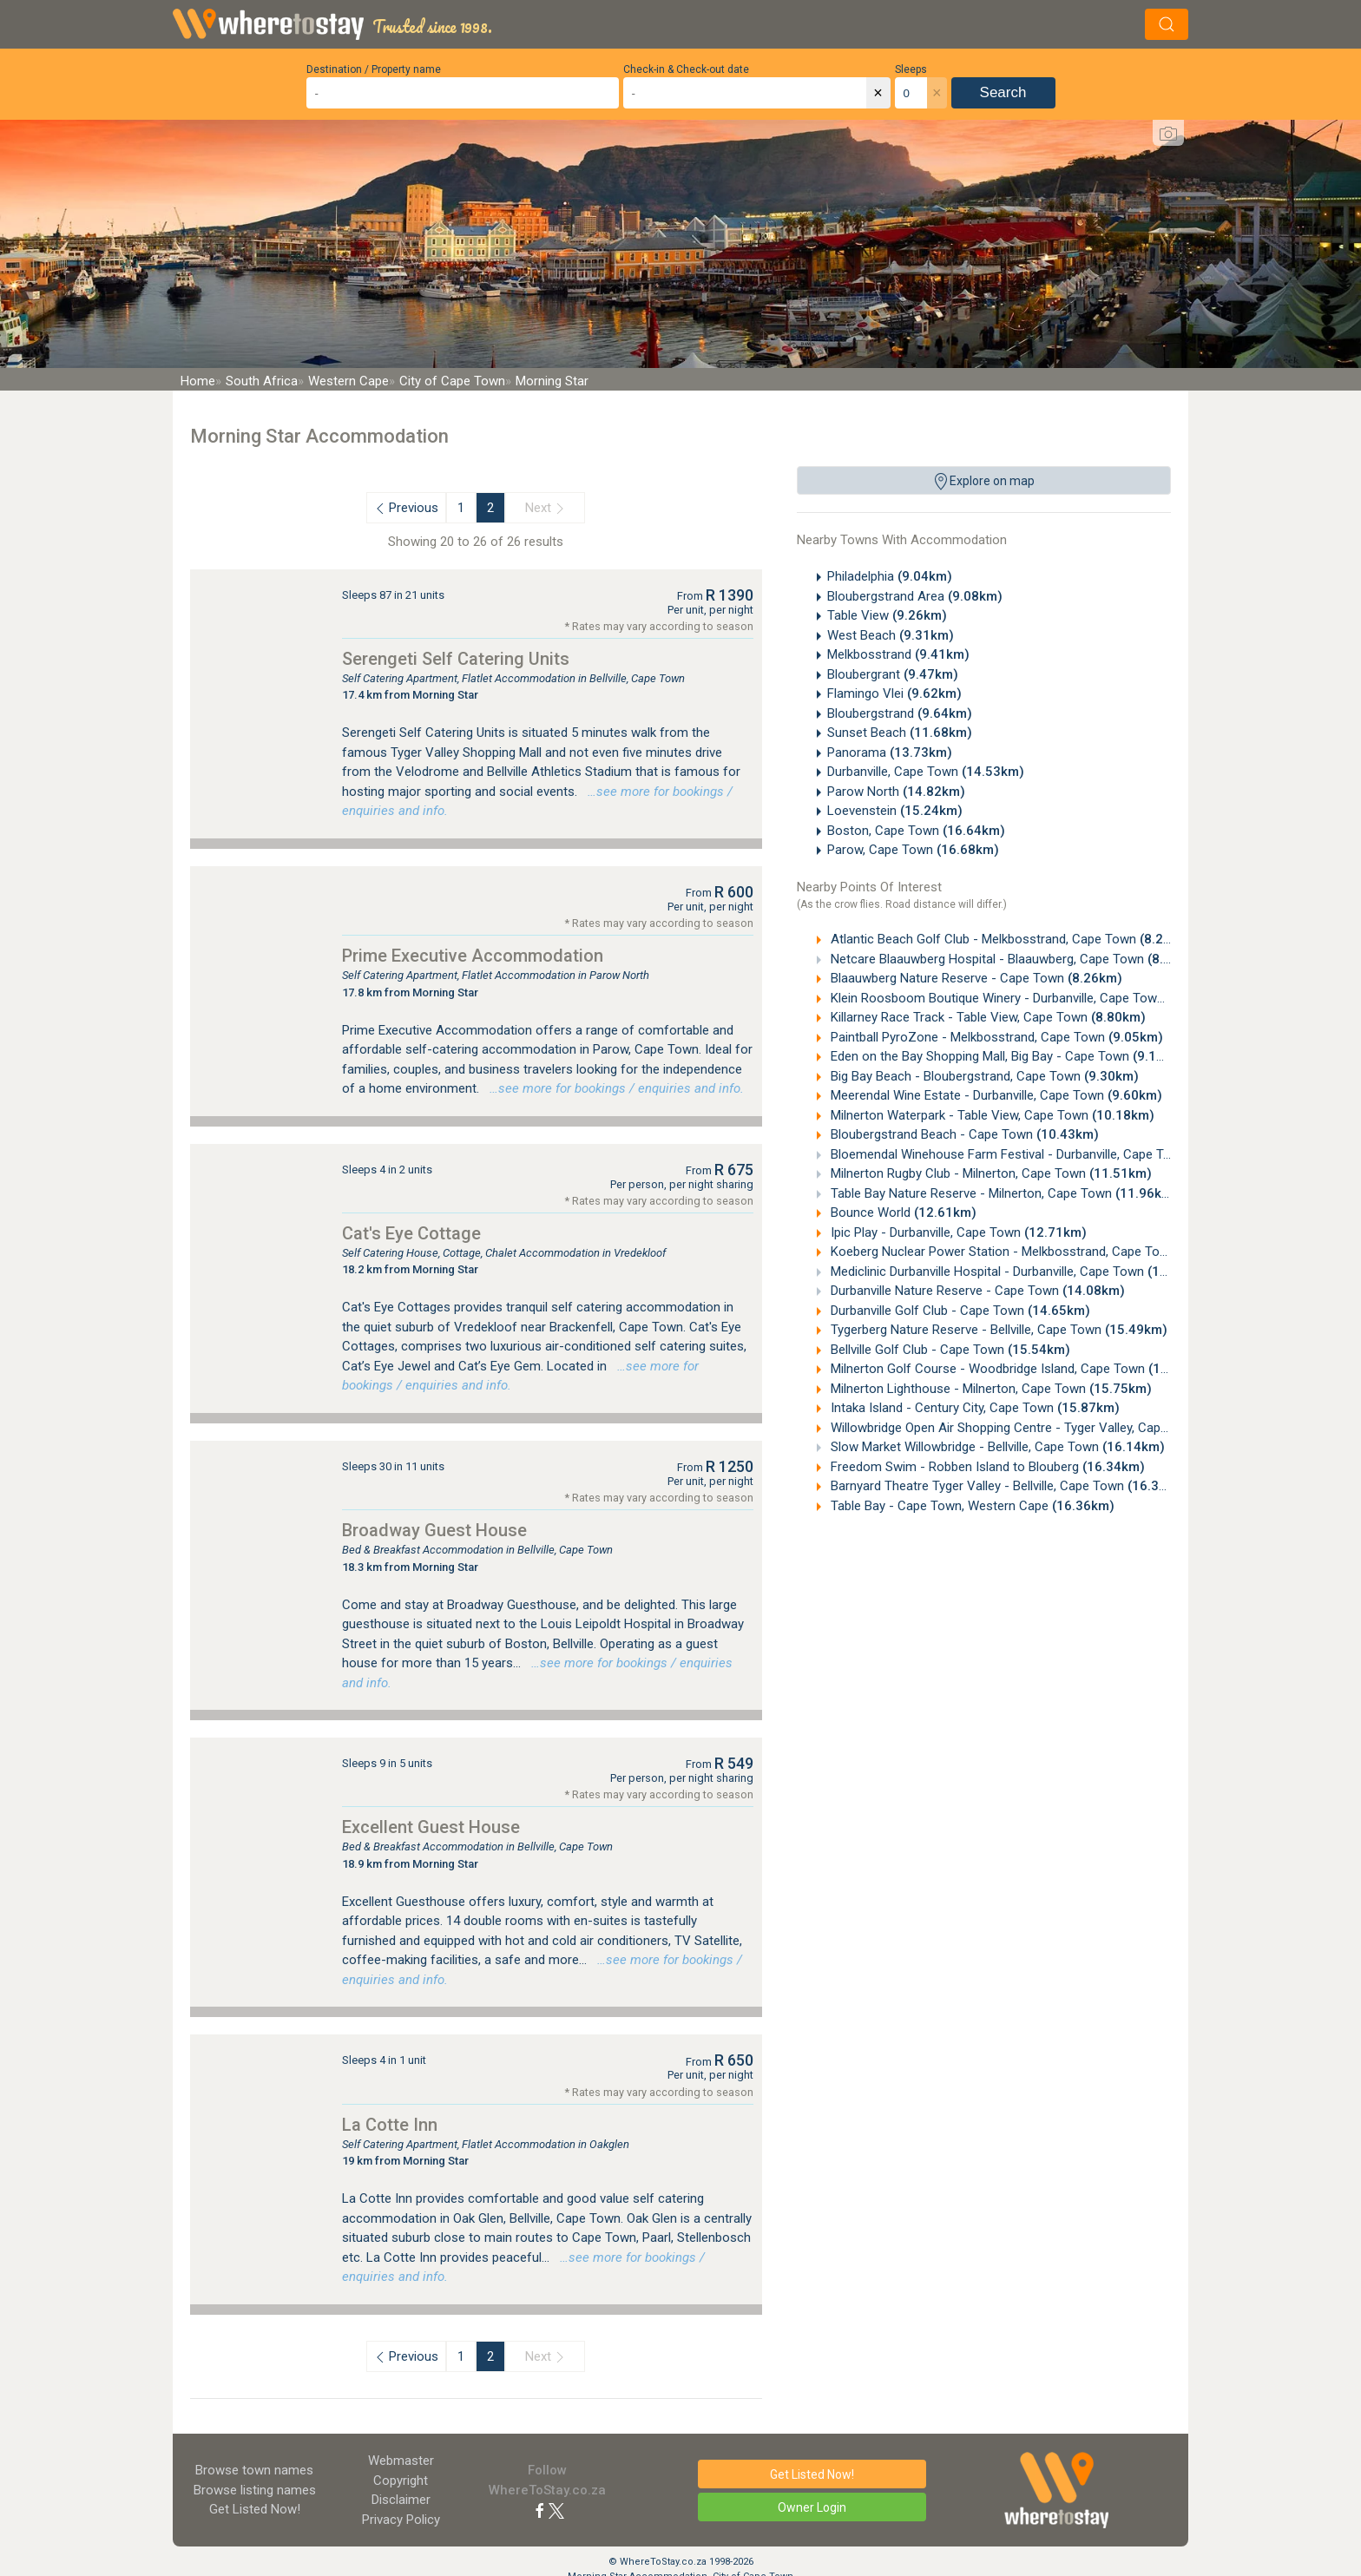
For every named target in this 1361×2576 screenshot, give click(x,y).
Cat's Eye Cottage (411, 1233)
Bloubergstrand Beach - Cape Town (963, 1134)
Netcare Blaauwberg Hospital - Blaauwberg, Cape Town (1014, 959)
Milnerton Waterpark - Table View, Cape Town (990, 1115)
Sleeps (911, 69)
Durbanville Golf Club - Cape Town (958, 1310)
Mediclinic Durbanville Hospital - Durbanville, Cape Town (1018, 1271)
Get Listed (254, 2509)
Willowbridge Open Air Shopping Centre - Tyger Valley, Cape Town (1047, 1428)
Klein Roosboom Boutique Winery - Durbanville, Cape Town (1024, 998)
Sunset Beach (899, 732)
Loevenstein (895, 810)
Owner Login (812, 2507)
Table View (887, 615)
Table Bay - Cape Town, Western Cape (970, 1506)
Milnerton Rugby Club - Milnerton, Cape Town (989, 1173)
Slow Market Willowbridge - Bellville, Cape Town (996, 1447)
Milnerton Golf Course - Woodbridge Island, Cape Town (1019, 1369)
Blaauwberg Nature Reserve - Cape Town (974, 978)
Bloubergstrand (899, 713)
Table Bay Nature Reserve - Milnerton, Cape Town (1002, 1193)
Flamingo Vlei (894, 693)
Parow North (896, 791)
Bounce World (901, 1212)
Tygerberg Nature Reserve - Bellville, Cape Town (997, 1329)
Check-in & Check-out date (686, 69)
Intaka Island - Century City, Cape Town (973, 1408)
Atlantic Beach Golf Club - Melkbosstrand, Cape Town (1010, 939)
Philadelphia (889, 576)
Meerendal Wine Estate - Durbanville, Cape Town (994, 1095)
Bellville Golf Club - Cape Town (948, 1349)
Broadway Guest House (434, 1530)
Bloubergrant (892, 674)
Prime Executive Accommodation (472, 955)
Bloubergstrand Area (915, 596)
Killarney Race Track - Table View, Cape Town (986, 1017)
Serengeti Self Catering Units (455, 658)
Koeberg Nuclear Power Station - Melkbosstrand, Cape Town (1034, 1251)
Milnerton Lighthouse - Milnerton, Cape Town (989, 1388)
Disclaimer (401, 2499)
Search (1003, 92)
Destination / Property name (373, 69)
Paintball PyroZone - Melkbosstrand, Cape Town (995, 1037)
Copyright (400, 2480)
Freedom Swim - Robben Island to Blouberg (986, 1467)
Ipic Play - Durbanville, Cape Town (957, 1232)
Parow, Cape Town (913, 850)
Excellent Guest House (431, 1827)
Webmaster (401, 2460)
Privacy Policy (401, 2519)
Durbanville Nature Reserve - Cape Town (976, 1290)
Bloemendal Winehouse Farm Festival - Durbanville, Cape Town (1040, 1154)
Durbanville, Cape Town (925, 771)
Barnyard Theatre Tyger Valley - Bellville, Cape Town (1008, 1486)
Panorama (889, 752)
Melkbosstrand (898, 654)
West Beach (890, 635)
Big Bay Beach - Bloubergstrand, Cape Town (983, 1076)
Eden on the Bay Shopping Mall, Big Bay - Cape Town (1007, 1056)
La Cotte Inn (389, 2124)
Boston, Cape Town (916, 830)
